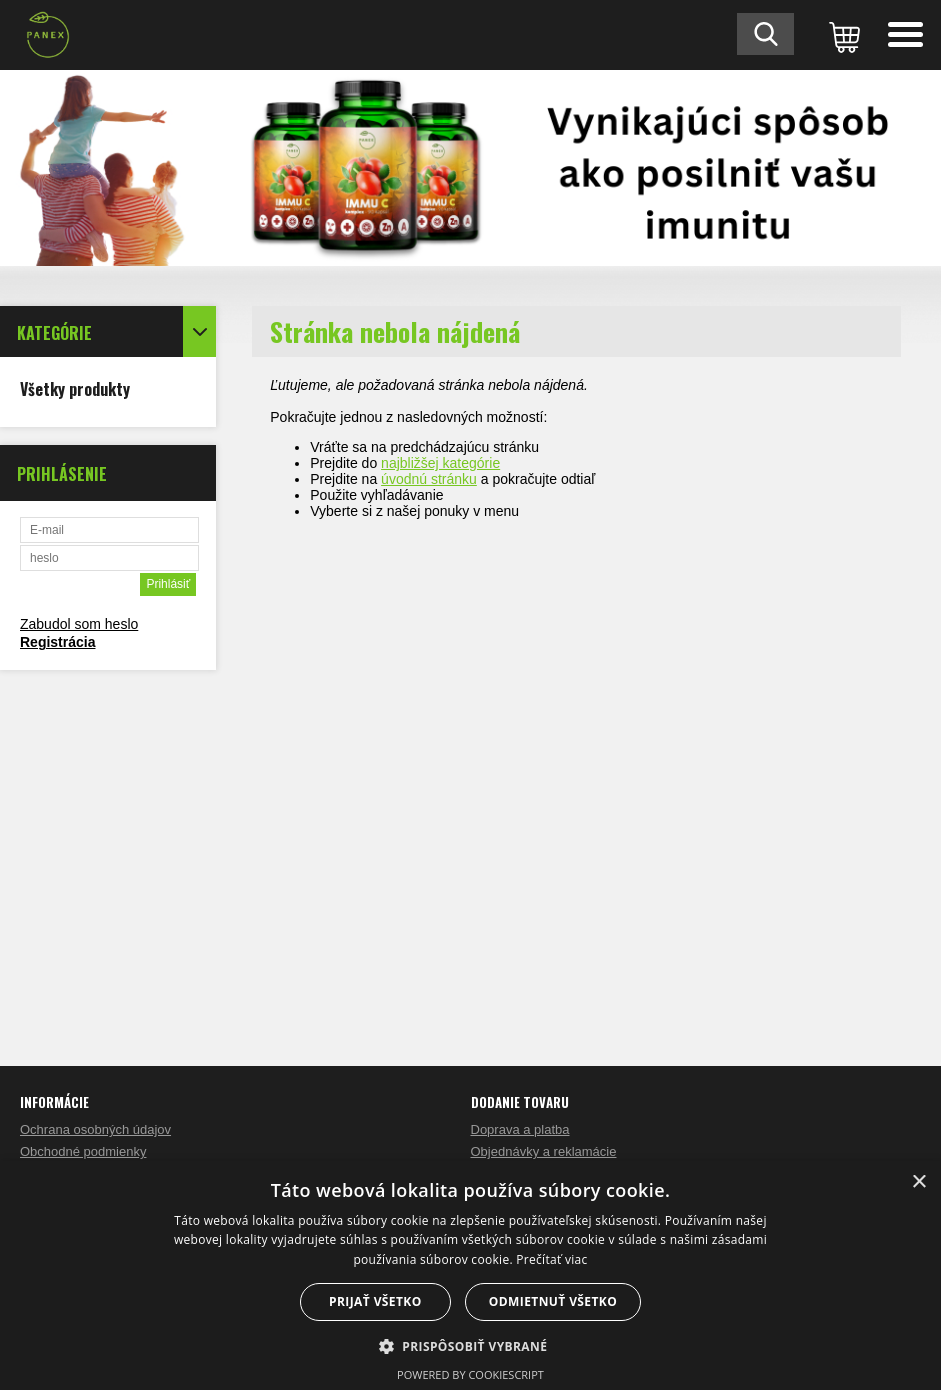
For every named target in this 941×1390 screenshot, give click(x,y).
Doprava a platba (520, 1129)
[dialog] (470, 1275)
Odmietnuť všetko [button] (553, 1301)
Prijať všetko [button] (375, 1301)
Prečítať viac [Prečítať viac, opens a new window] (551, 1259)
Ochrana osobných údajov (95, 1129)
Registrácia (57, 642)
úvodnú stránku (429, 479)
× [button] (918, 1182)
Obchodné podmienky (83, 1151)
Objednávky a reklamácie (544, 1151)
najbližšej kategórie (440, 463)
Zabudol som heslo (79, 624)
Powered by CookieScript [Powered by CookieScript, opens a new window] (470, 1374)
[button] (471, 1345)
